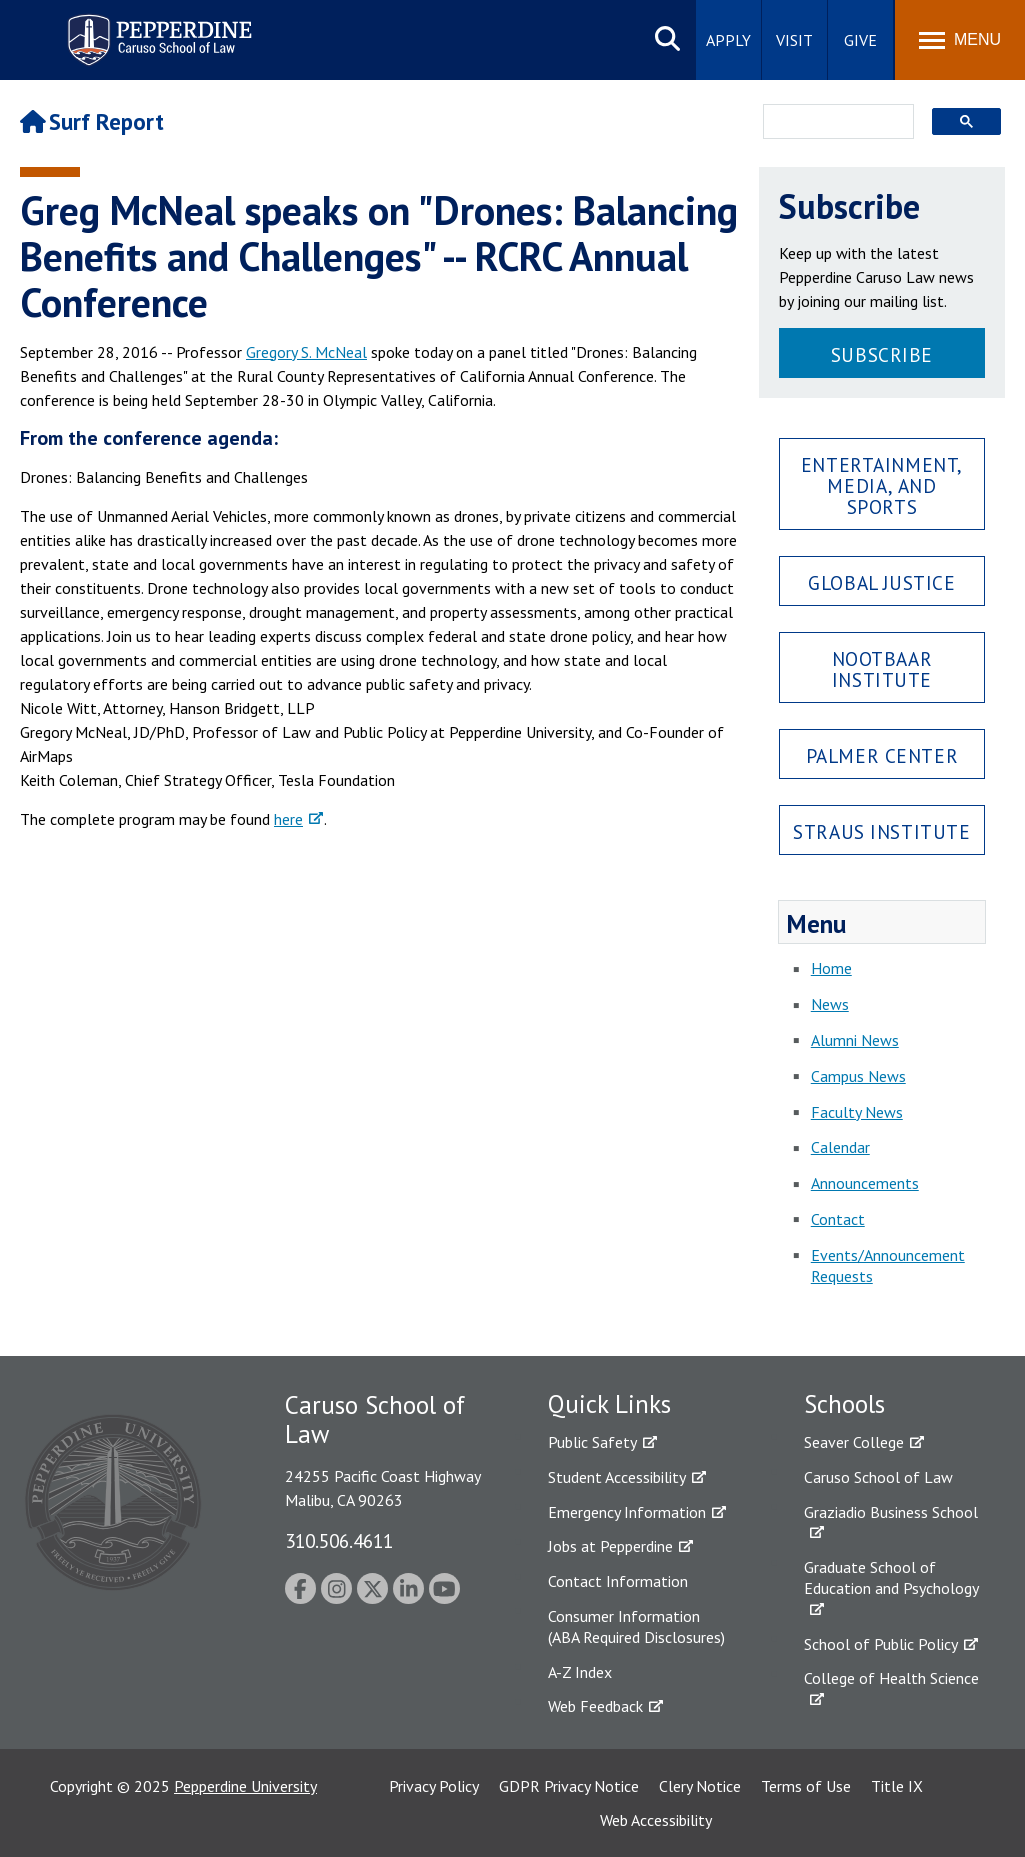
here (288, 819)
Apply (728, 40)
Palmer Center (882, 755)
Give (860, 40)
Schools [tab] (844, 1404)
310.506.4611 (339, 1540)
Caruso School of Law (878, 1477)
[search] (832, 123)
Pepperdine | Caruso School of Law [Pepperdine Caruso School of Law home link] (156, 27)
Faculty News (857, 1112)
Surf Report (92, 121)
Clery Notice (700, 1786)
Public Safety (592, 1442)
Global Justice (881, 582)
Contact (838, 1219)
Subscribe (882, 354)
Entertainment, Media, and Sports (882, 485)
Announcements (865, 1183)
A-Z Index (580, 1672)
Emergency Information (627, 1512)
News (830, 1004)
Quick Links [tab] (609, 1404)
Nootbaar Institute (882, 669)
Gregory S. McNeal (306, 352)
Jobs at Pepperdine (610, 1546)
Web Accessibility (656, 1820)
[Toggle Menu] (960, 40)
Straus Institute (881, 831)
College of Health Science (891, 1678)
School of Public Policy (881, 1644)
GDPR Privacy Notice (569, 1786)
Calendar (840, 1147)
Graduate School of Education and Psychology (891, 1577)
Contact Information (618, 1581)
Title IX (897, 1786)
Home (831, 968)
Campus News (858, 1076)
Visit (794, 40)
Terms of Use (806, 1786)
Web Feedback (595, 1706)
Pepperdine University (245, 1786)
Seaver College (854, 1442)
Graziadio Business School (891, 1512)
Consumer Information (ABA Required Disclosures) (636, 1626)
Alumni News (855, 1040)
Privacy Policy (434, 1786)
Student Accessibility (617, 1477)
